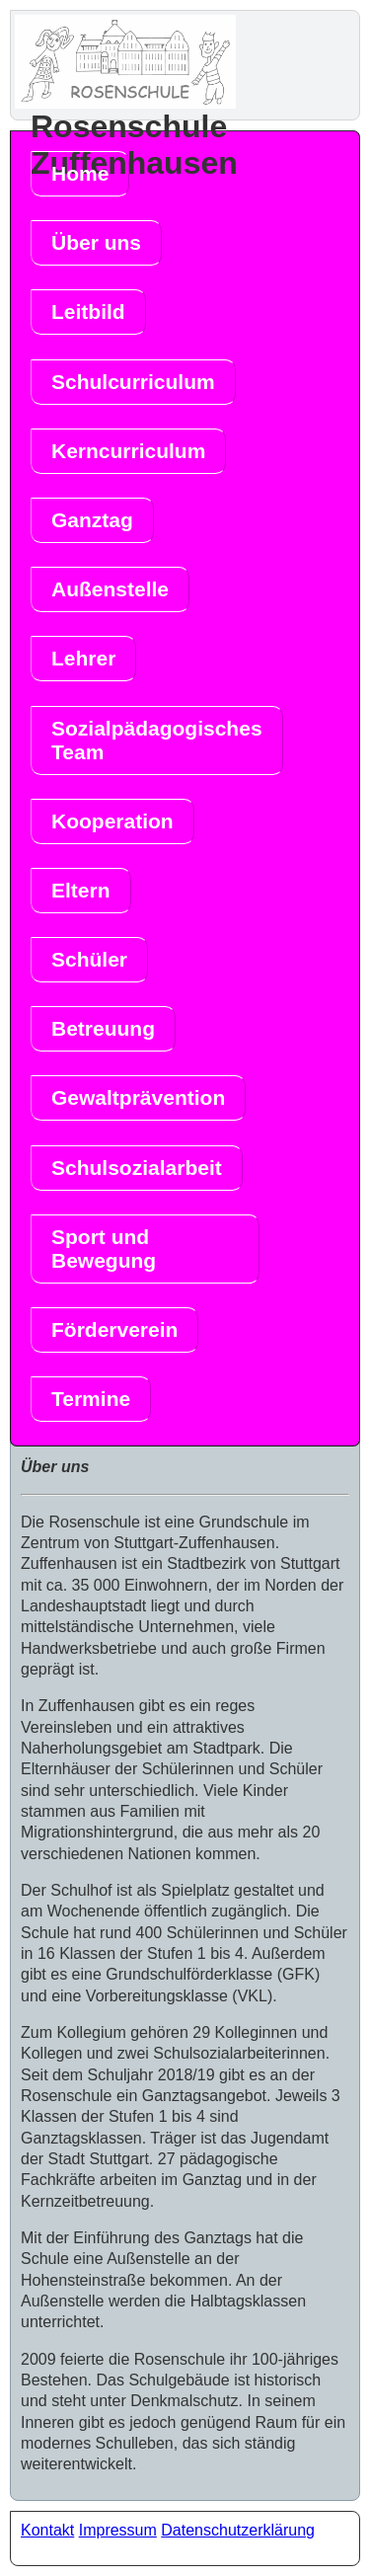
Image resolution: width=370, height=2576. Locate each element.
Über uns (96, 242)
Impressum (118, 2530)
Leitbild (88, 311)
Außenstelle (110, 589)
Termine (90, 1398)
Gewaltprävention (138, 1097)
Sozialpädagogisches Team (156, 740)
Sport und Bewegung (103, 1248)
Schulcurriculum (133, 381)
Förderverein (114, 1329)
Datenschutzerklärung (238, 2530)
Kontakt (47, 2530)
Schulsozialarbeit (136, 1167)
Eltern (81, 890)
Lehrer (83, 658)
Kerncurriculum (128, 450)
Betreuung (103, 1028)
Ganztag (92, 519)
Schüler (89, 959)
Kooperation (112, 821)
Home (80, 173)
